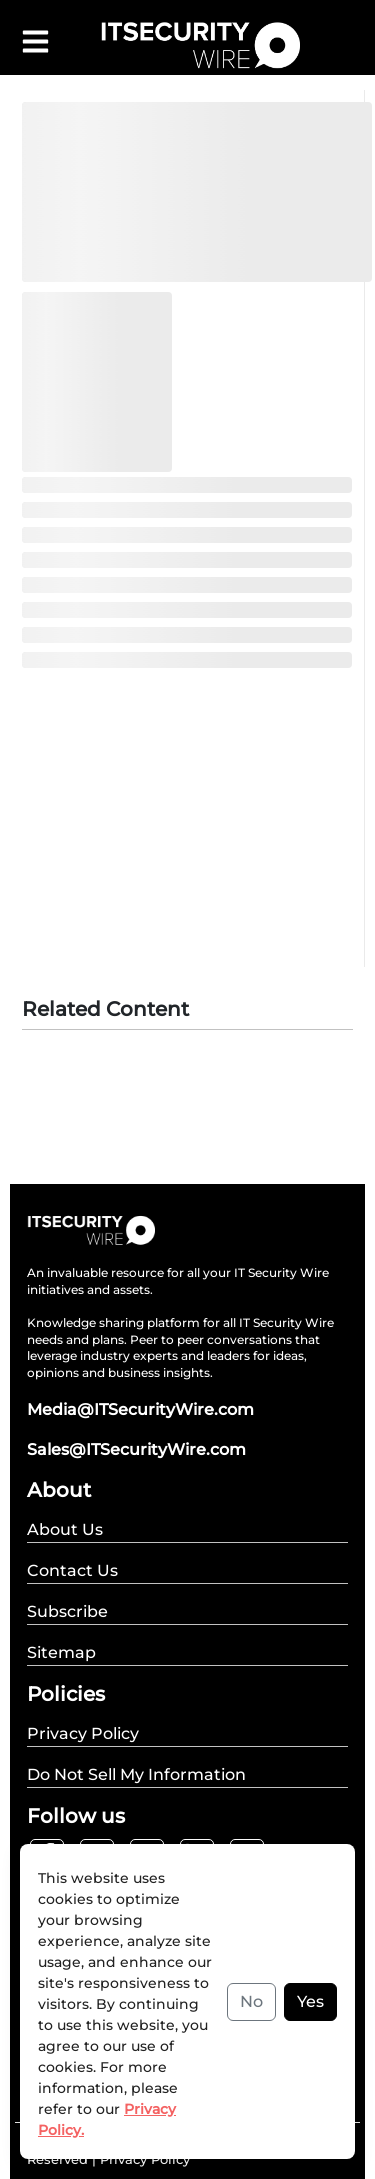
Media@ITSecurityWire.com (140, 1409)
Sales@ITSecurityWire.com (136, 1449)
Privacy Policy (145, 2159)
